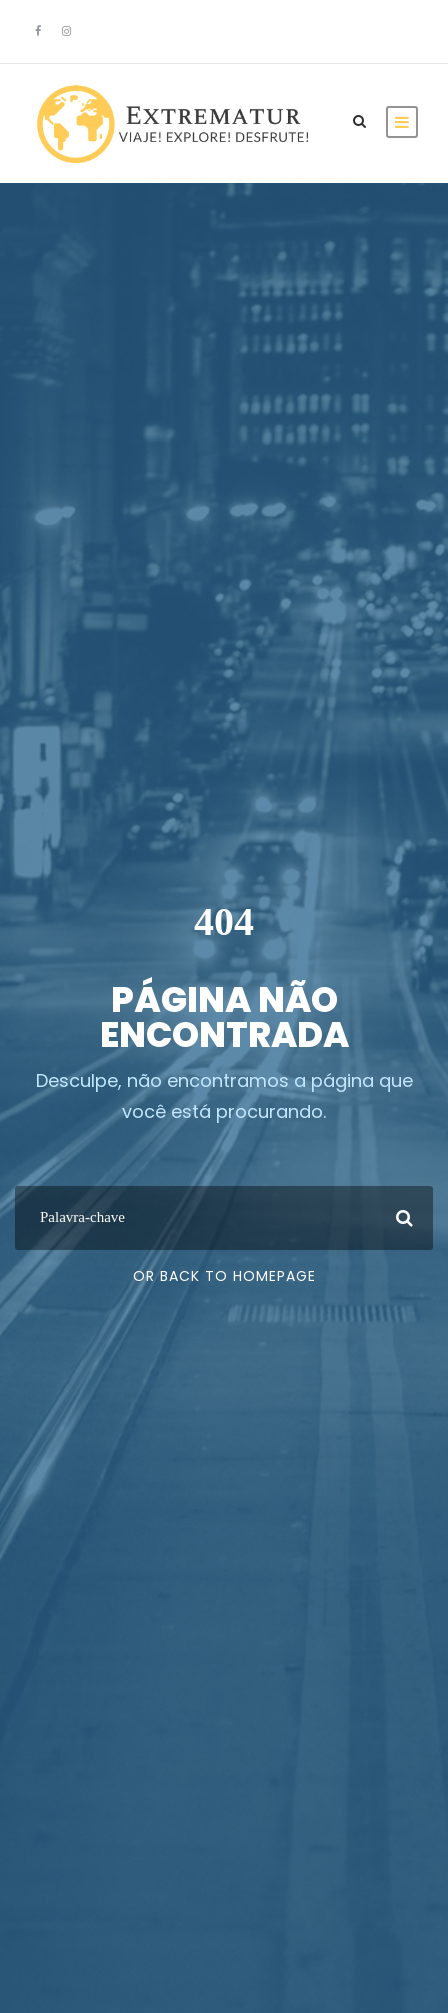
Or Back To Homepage (224, 1276)
